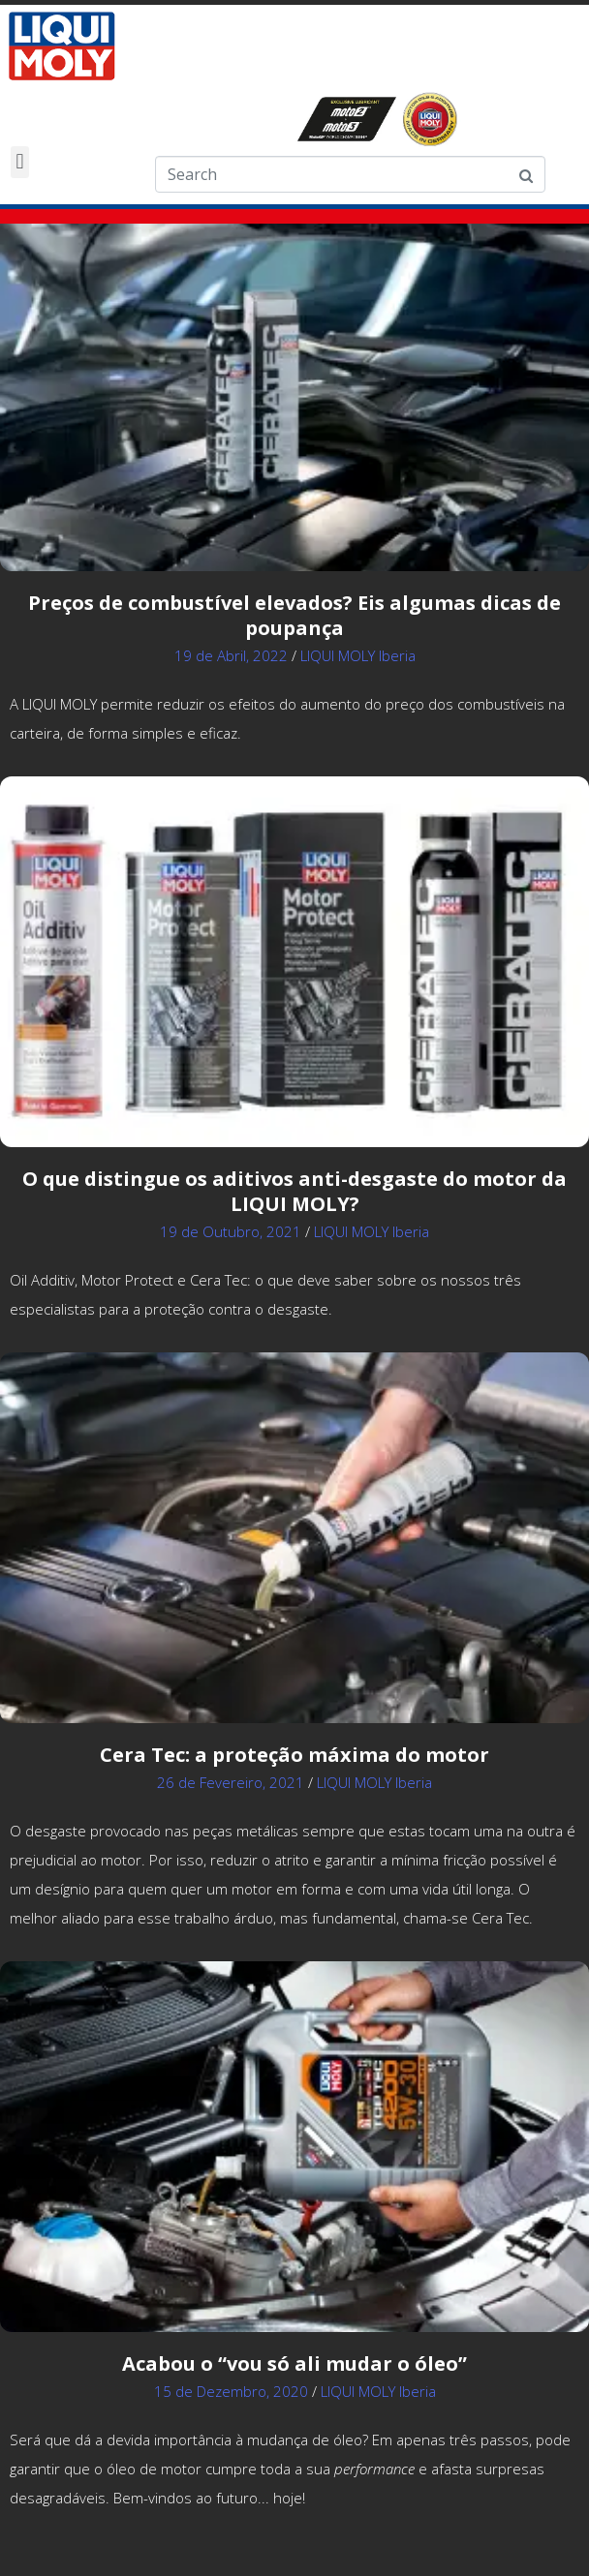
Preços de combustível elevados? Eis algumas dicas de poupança (294, 615)
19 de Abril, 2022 (231, 655)
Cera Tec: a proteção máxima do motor (294, 1755)
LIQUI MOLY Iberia (358, 655)
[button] (20, 162)
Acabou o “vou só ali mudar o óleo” (294, 2363)
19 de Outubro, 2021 (230, 1231)
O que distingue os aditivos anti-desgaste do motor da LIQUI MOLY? (294, 1191)
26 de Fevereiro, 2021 (230, 1782)
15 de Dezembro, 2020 (231, 2391)
